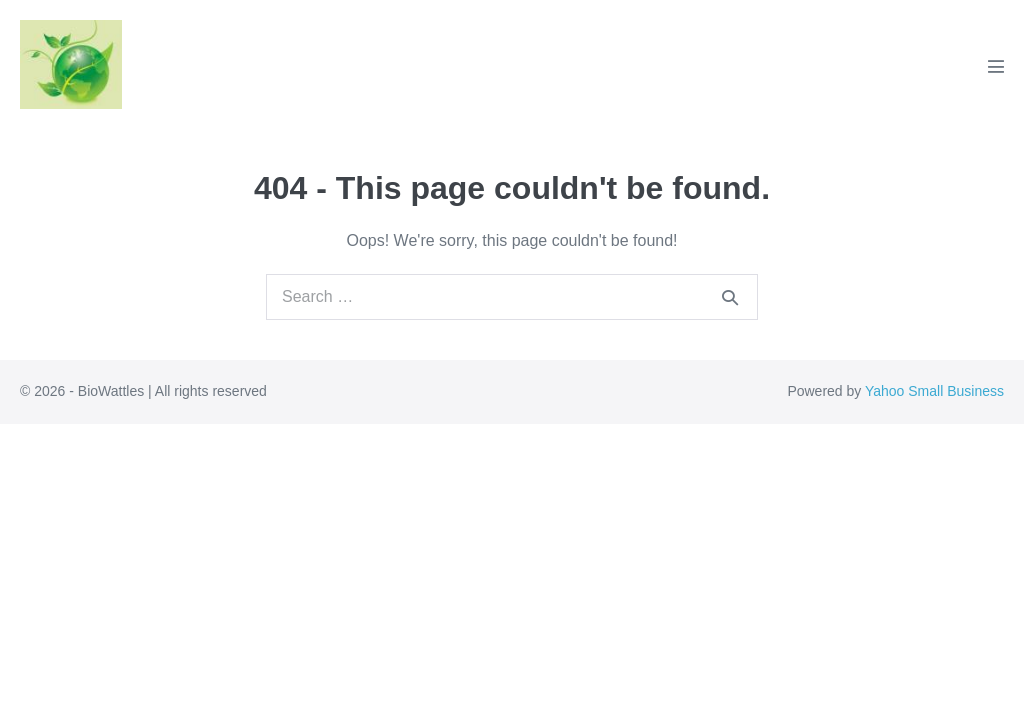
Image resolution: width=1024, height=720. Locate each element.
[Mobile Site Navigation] (996, 66)
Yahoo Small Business (934, 391)
